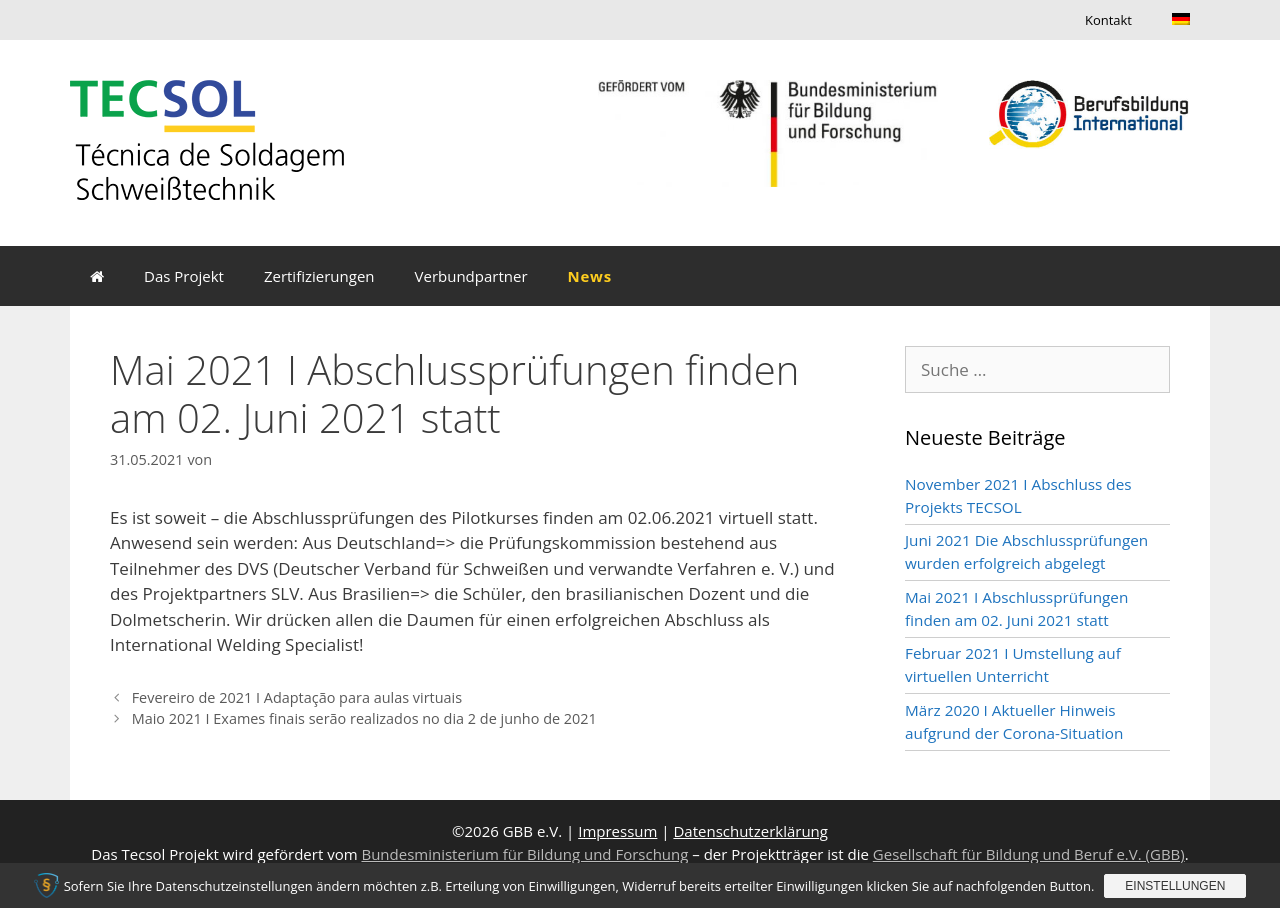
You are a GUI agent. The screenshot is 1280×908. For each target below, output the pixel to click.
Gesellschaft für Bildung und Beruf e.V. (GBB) (1029, 854)
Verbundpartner (471, 276)
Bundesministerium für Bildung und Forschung (524, 854)
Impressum (617, 831)
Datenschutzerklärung (750, 831)
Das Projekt (184, 276)
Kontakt (1108, 20)
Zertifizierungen (319, 276)
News (590, 276)
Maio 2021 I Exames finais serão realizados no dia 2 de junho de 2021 (364, 718)
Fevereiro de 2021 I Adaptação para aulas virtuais (297, 697)
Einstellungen (1175, 886)
